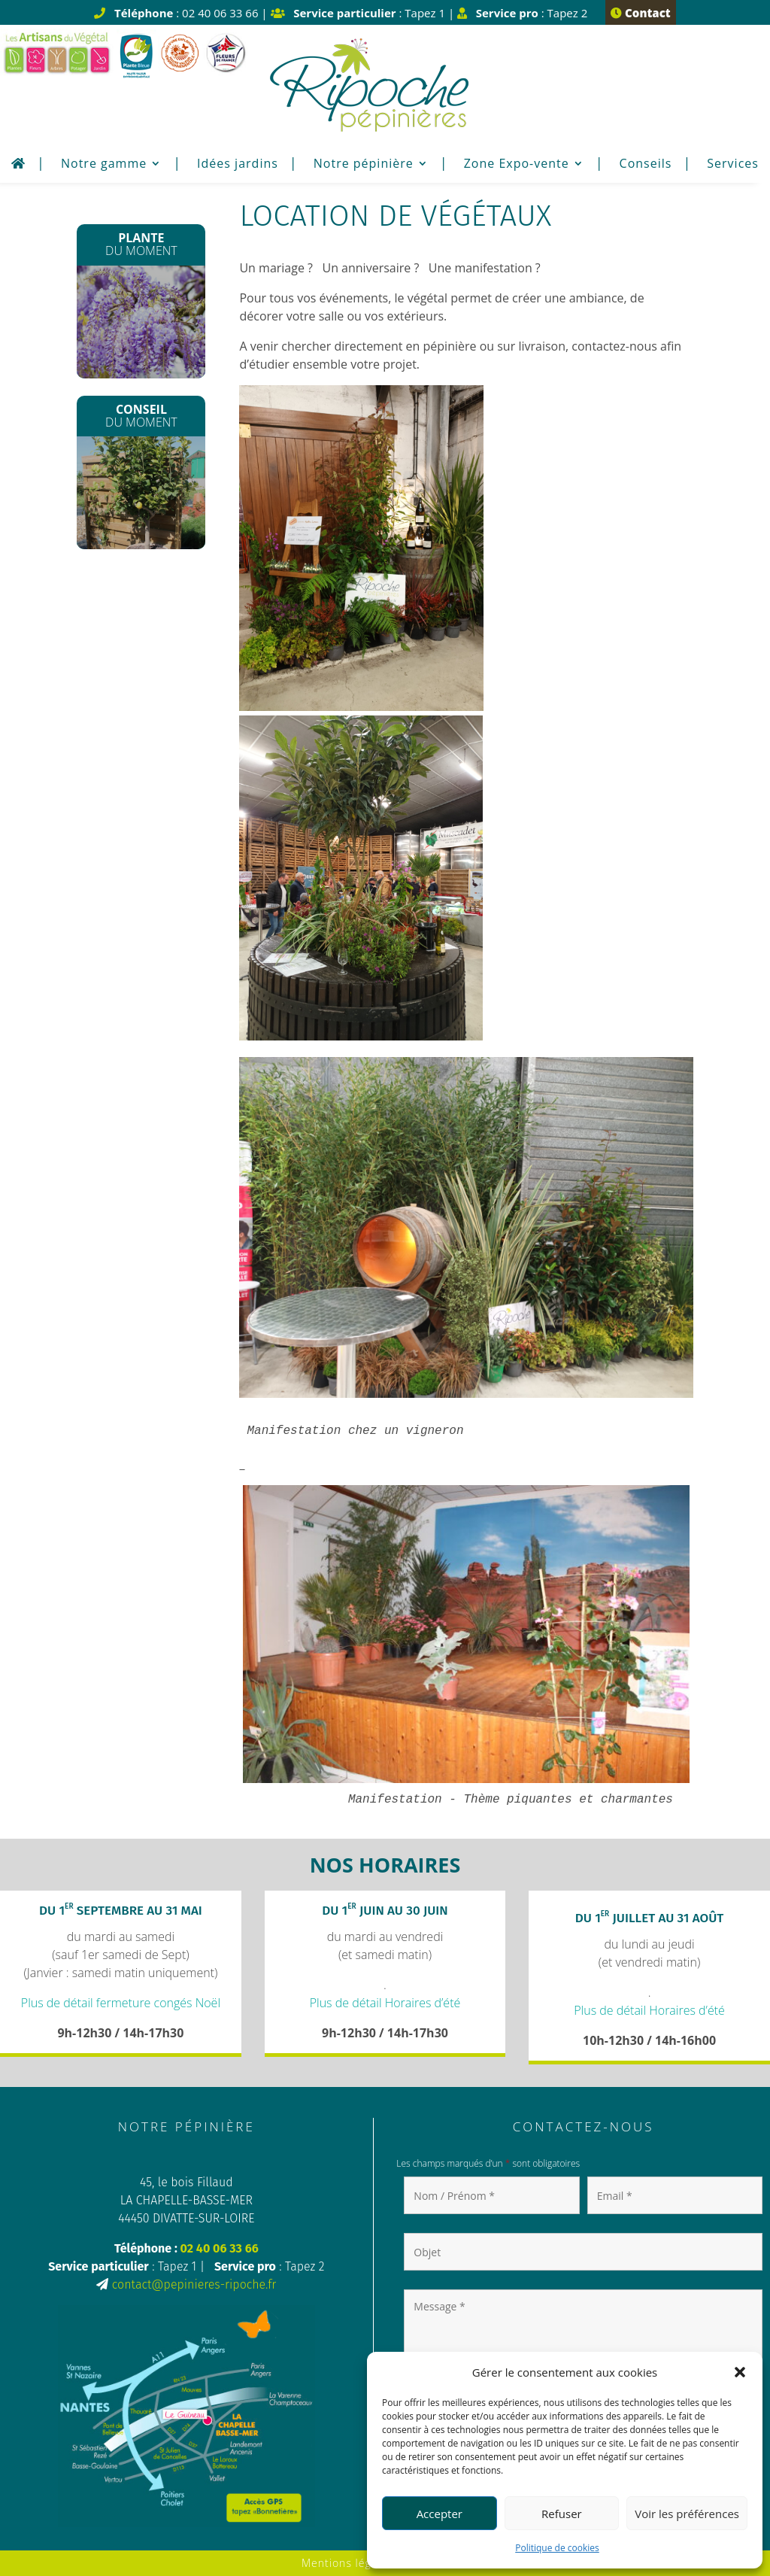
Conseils (646, 165)
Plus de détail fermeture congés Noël (120, 2002)
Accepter (439, 2513)
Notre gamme (104, 165)
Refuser (561, 2513)
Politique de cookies (557, 2547)
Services (733, 165)
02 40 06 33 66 (219, 2248)
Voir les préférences (687, 2513)
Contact (640, 12)
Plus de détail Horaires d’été (385, 2002)
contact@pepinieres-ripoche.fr (194, 2284)
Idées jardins (237, 165)
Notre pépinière (364, 165)
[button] (739, 2372)
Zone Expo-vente (516, 165)
